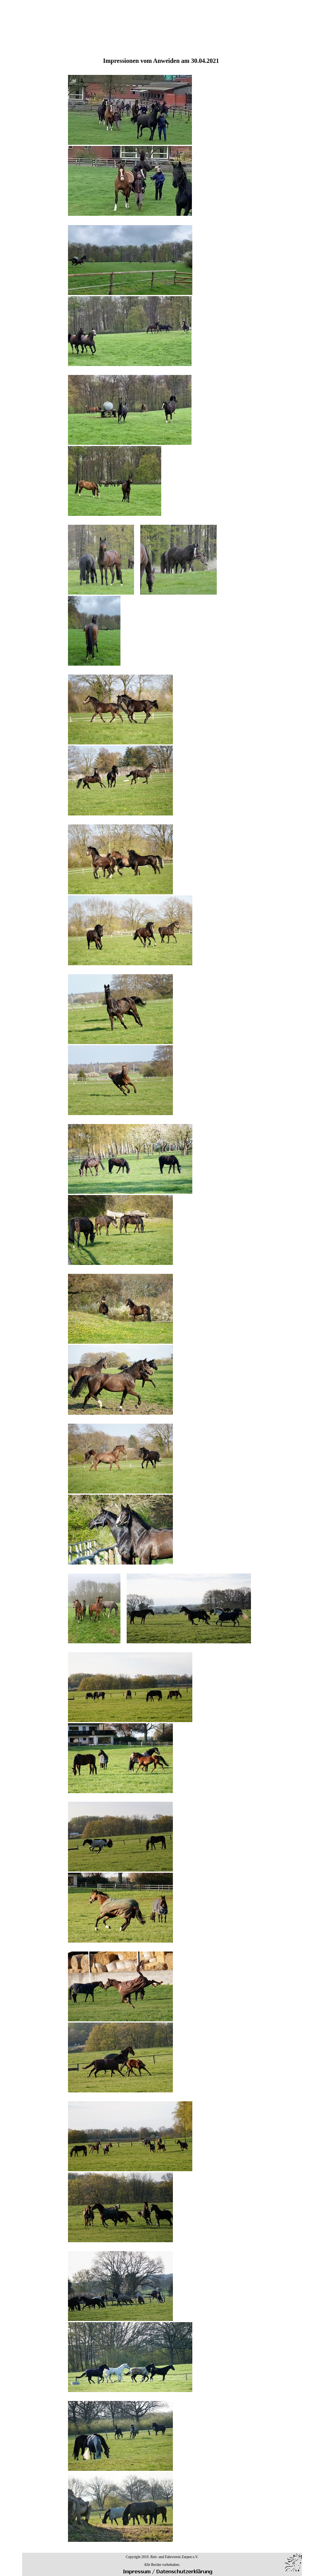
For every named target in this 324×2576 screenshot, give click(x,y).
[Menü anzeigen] (295, 11)
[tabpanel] (161, 1299)
